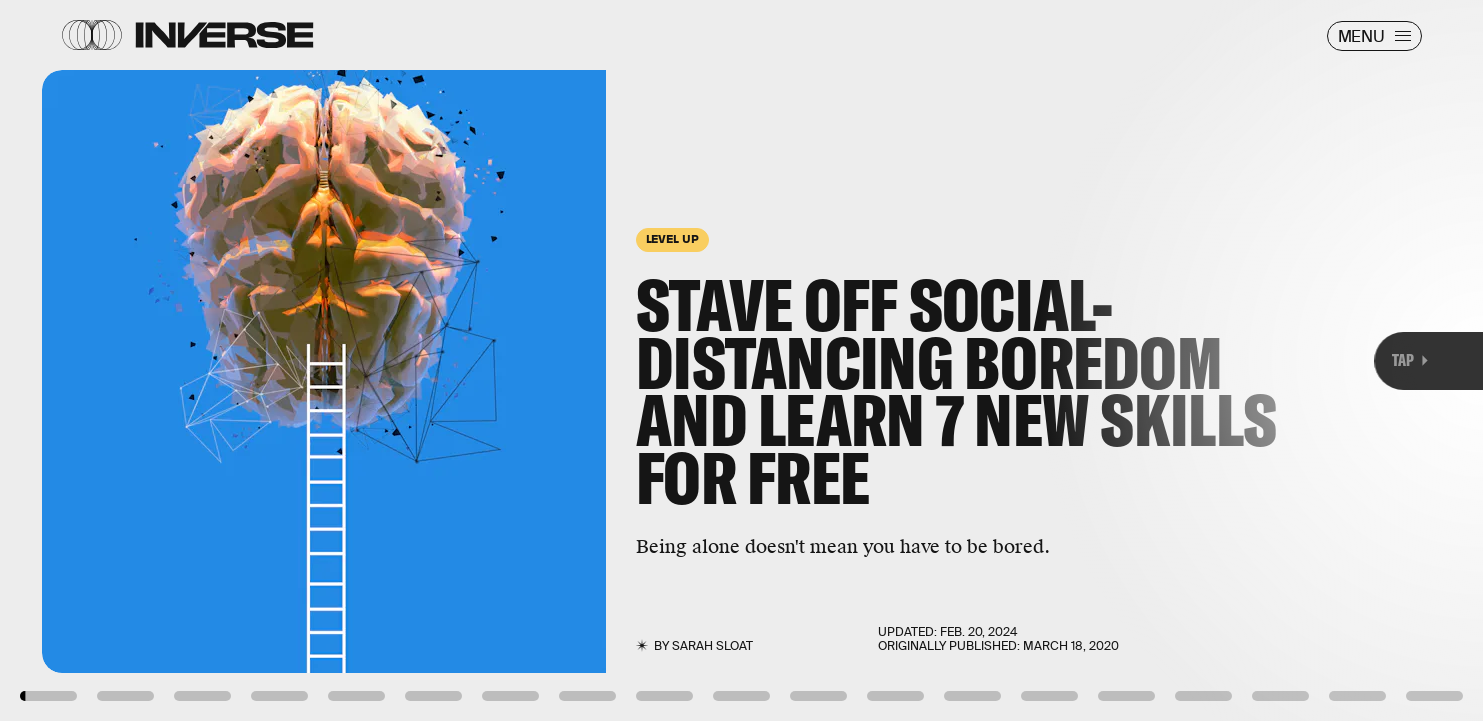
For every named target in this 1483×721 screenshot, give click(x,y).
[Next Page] (986, 360)
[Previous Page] (244, 360)
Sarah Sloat (712, 646)
